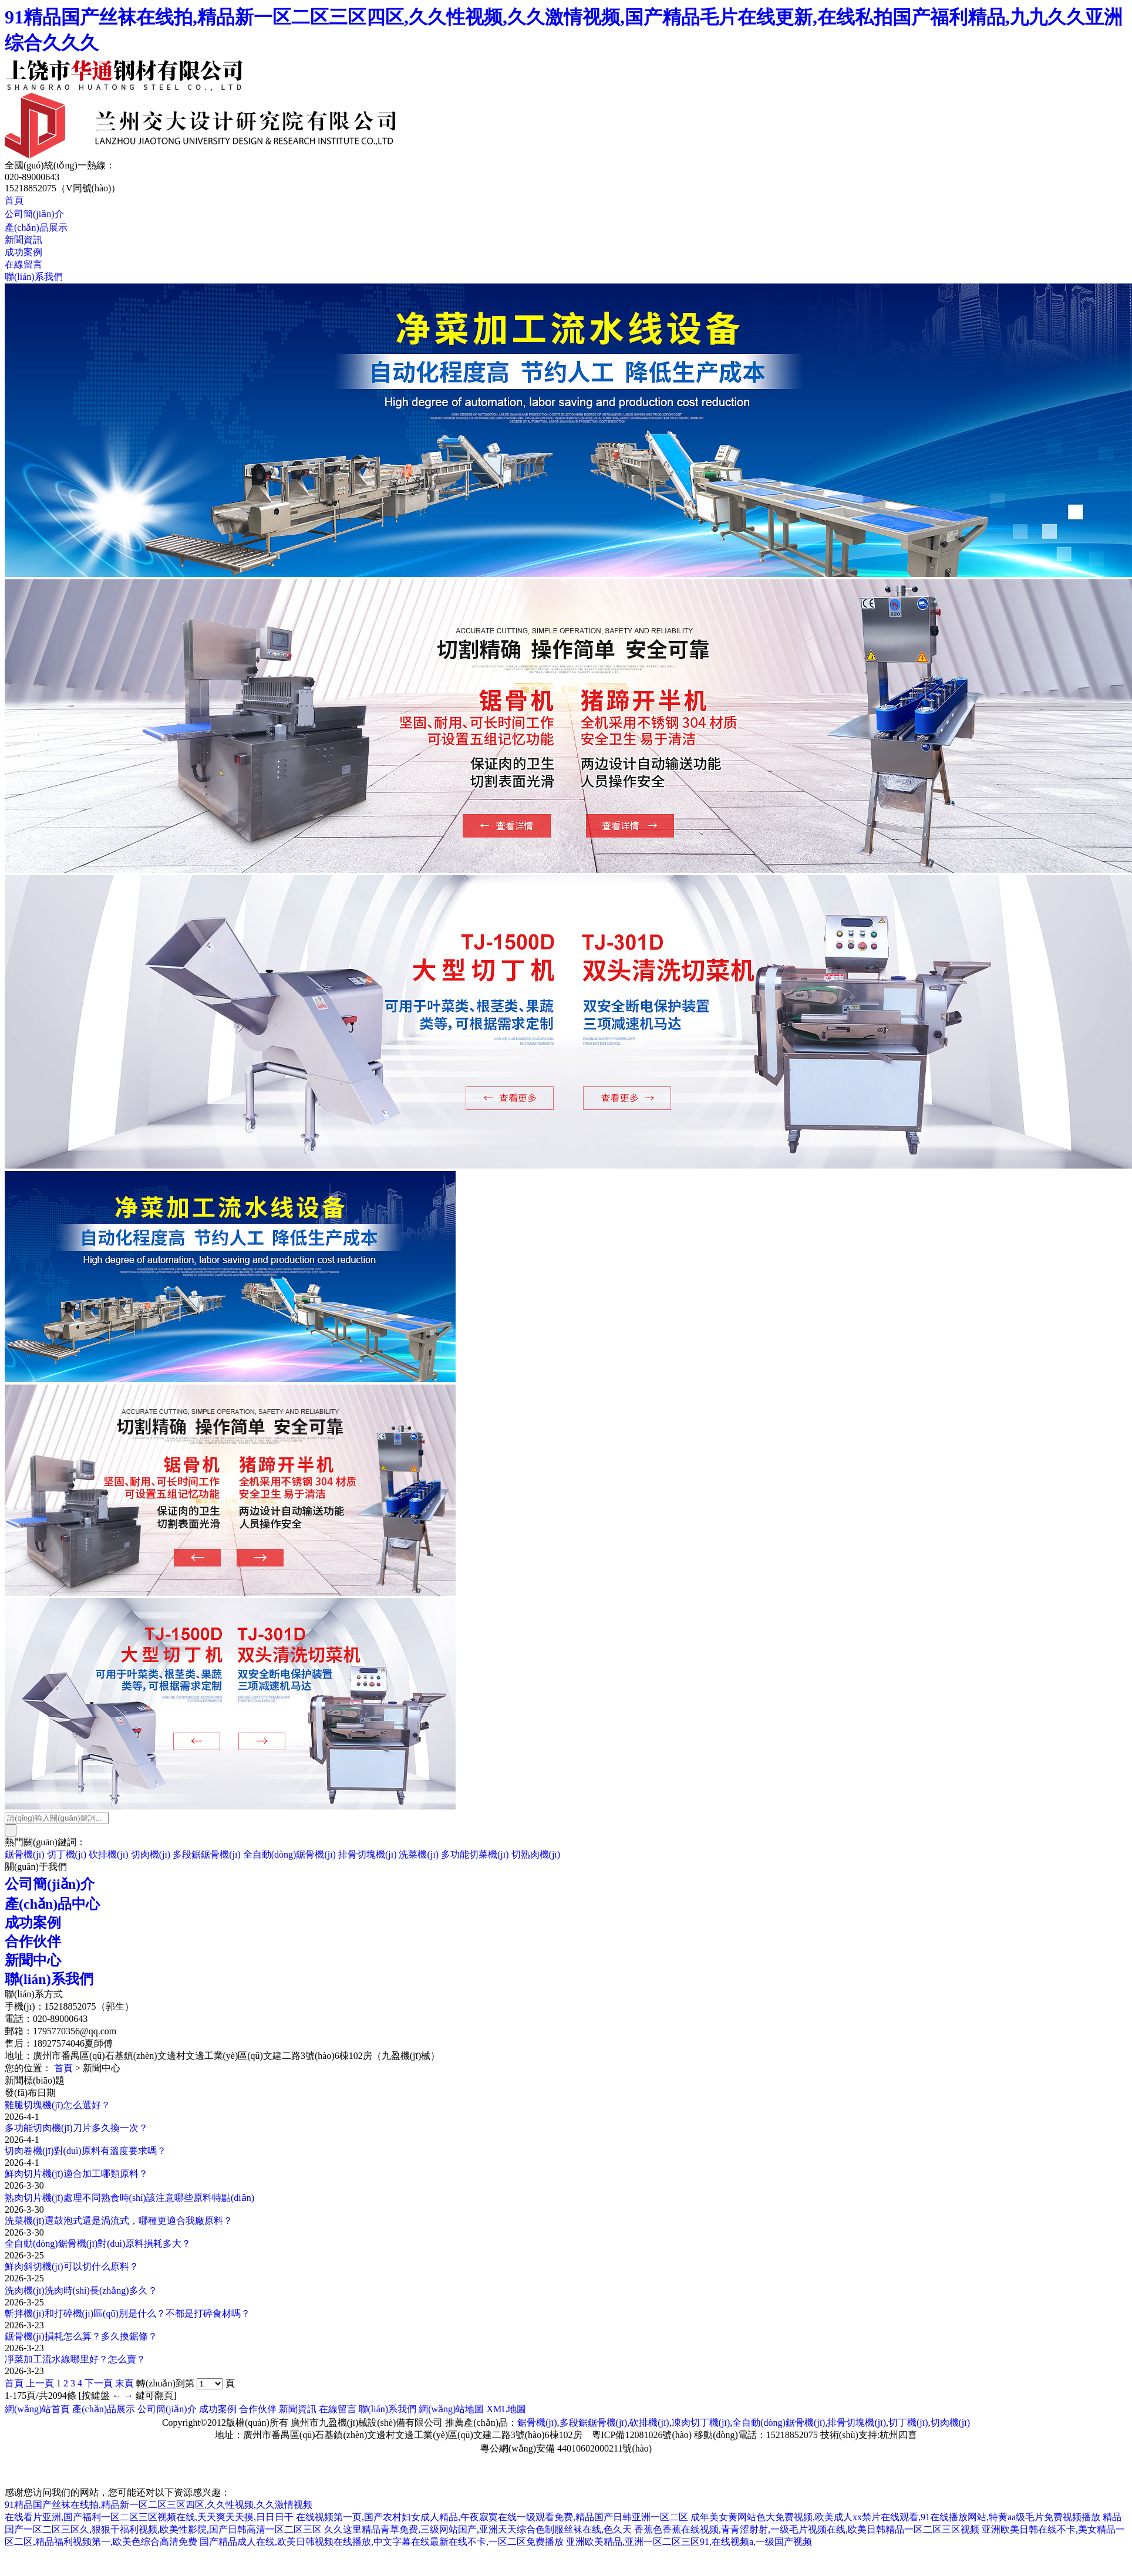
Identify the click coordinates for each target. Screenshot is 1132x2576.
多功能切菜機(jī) (475, 1854)
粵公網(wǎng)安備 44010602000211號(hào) (566, 2448)
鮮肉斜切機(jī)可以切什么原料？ (72, 2266)
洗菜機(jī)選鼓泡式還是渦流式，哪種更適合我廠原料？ (119, 2221)
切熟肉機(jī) (536, 1854)
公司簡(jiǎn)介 (34, 214)
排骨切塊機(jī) (367, 1854)
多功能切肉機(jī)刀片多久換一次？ (76, 2128)
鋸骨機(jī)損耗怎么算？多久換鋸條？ (81, 2336)
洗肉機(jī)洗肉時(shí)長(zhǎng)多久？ (81, 2290)
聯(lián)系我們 (34, 277)
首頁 (14, 200)
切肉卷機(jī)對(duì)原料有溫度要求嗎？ (85, 2151)
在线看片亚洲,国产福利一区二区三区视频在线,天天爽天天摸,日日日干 (149, 2517)
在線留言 (23, 264)
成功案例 (23, 252)
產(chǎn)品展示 (36, 227)
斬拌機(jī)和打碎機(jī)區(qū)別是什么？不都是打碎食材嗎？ (127, 2313)
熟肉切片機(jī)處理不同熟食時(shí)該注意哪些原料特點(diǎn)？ (129, 2198)
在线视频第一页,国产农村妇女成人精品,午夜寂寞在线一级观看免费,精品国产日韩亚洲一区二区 (492, 2517)
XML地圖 (506, 2409)
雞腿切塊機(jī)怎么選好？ (57, 2105)
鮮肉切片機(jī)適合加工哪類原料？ (76, 2174)
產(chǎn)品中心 (52, 1904)
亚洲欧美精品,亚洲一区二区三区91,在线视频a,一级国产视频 (689, 2542)
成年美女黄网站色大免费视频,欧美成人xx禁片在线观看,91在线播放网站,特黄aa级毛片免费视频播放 (895, 2517)
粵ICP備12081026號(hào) (642, 2435)
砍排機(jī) (109, 1854)
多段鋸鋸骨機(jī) (207, 1854)
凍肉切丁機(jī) (701, 2423)
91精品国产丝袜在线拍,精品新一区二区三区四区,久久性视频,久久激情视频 (158, 2505)
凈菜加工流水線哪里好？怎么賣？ (75, 2359)
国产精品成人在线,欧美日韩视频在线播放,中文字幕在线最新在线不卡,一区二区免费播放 (382, 2542)
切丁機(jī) (67, 1854)
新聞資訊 (23, 240)
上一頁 (40, 2383)
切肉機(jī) (151, 1854)
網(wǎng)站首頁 (37, 2409)
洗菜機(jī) (419, 1854)
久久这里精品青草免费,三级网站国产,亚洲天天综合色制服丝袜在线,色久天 (478, 2529)
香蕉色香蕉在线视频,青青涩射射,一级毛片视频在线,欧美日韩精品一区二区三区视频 (806, 2529)
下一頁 (99, 2383)
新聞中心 (33, 1960)
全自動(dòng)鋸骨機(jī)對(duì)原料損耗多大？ (98, 2243)
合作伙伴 (33, 1941)
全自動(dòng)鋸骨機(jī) (289, 1854)
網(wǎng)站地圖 (451, 2409)
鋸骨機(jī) (25, 1854)
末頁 (124, 2383)
